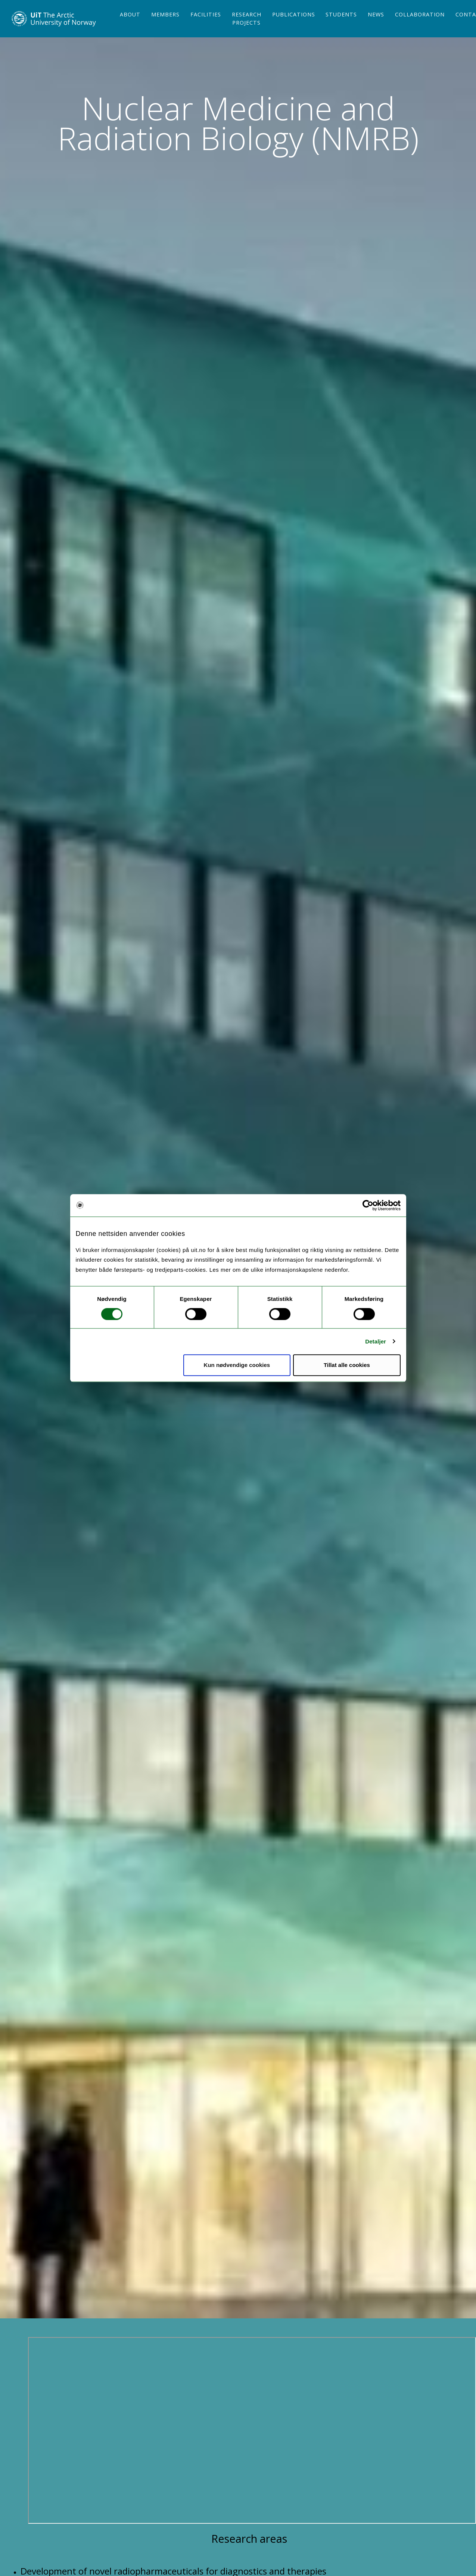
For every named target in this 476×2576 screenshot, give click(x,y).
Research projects (246, 30)
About (130, 26)
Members (165, 26)
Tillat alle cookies (347, 1365)
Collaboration (420, 26)
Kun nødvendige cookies (237, 1365)
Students (341, 26)
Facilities (205, 26)
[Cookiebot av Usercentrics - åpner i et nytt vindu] (368, 1205)
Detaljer (375, 1341)
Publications (293, 26)
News (376, 26)
